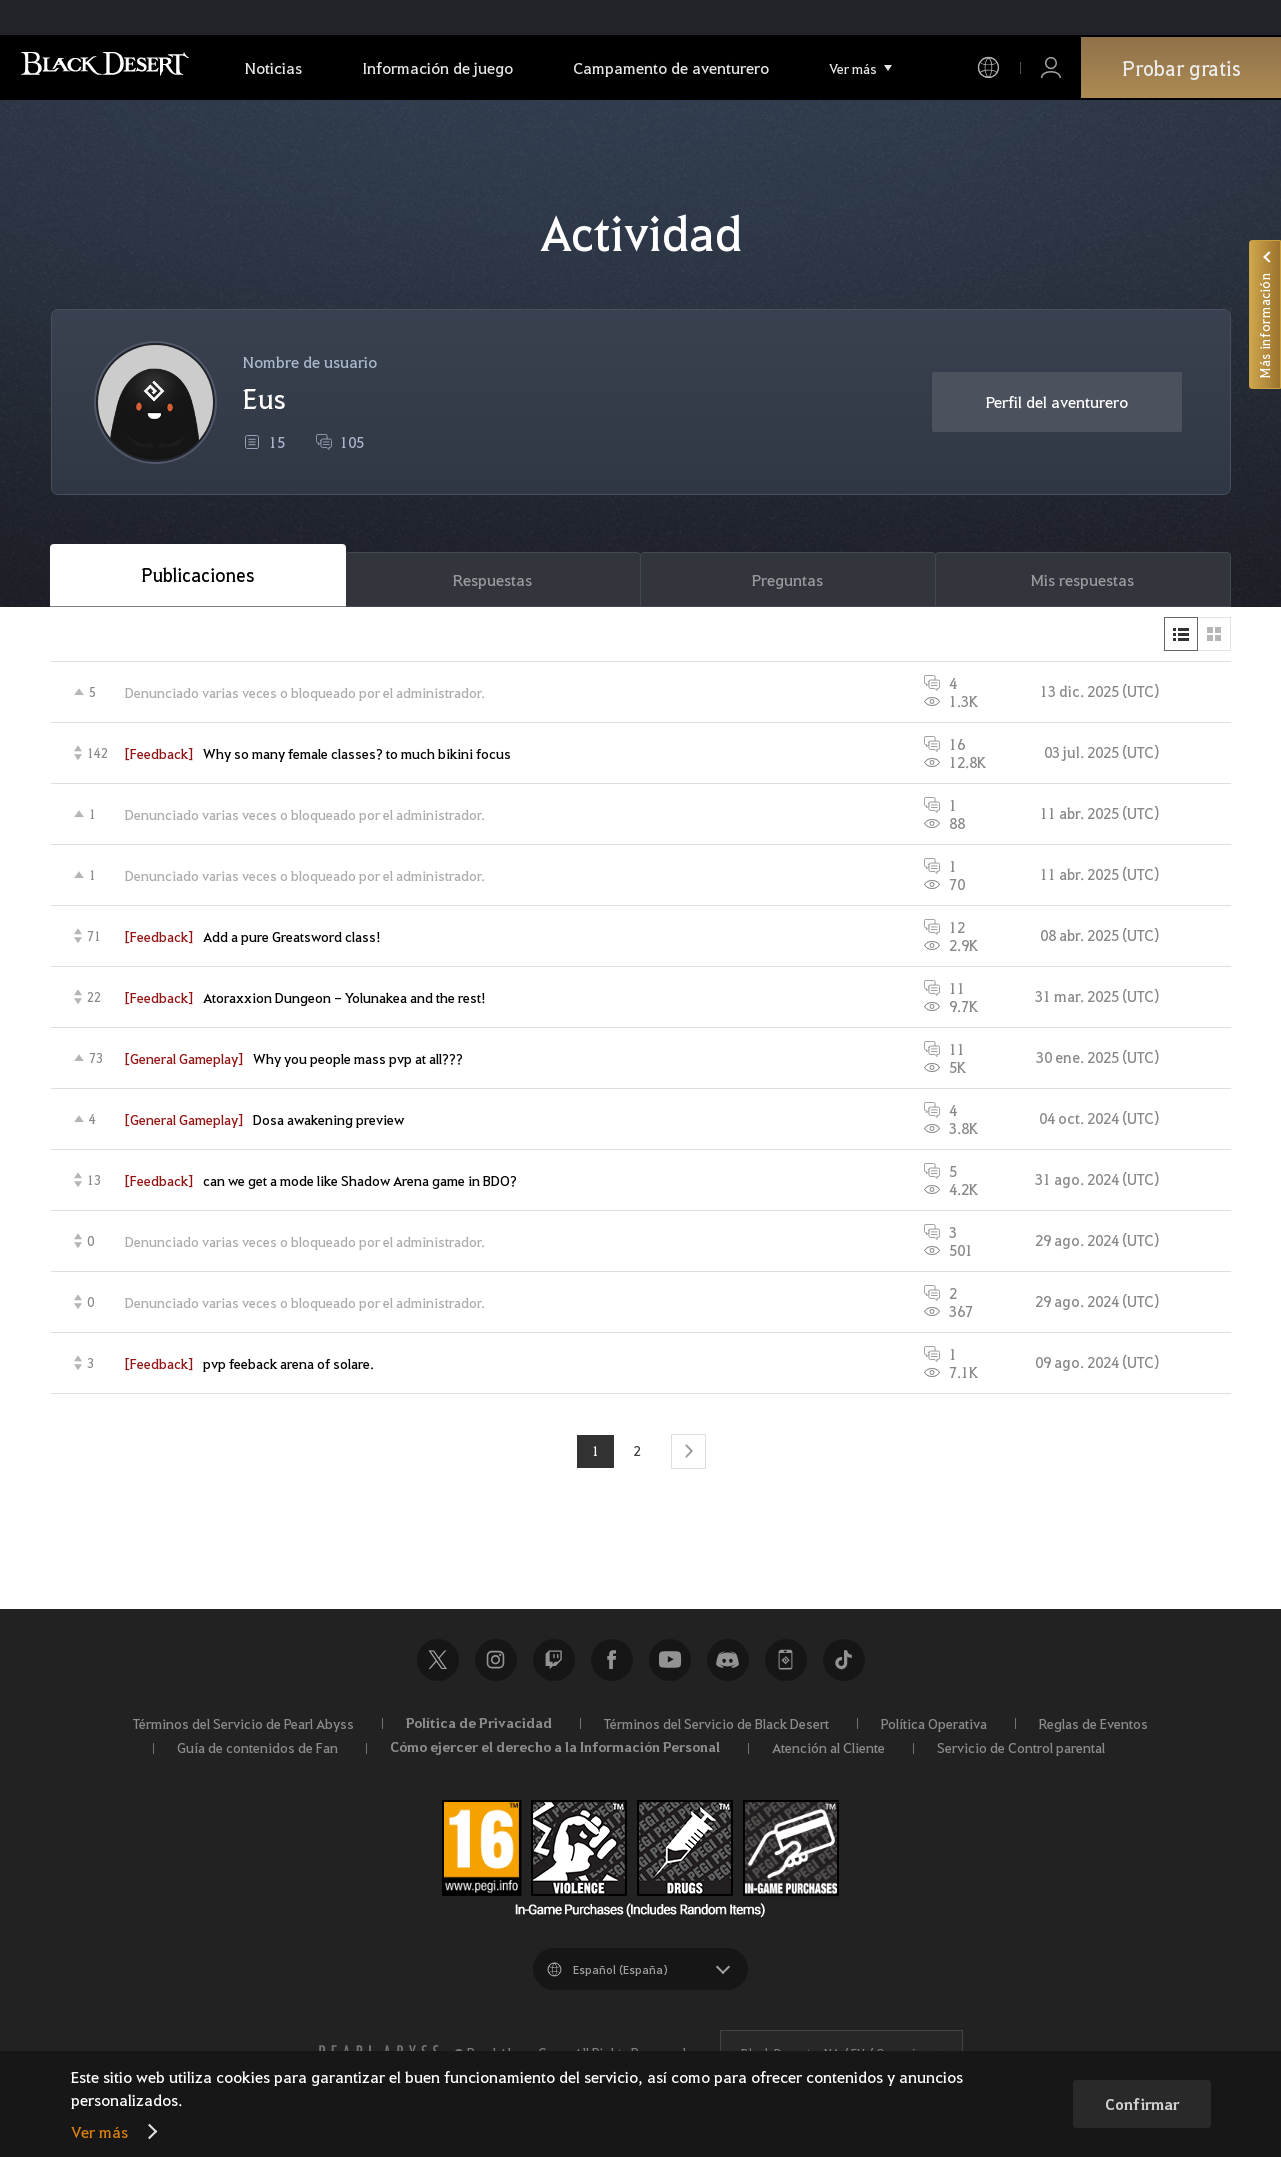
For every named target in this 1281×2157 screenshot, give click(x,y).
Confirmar (1142, 2104)
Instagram (496, 1662)
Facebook (612, 1662)
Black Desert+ (786, 1662)
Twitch (554, 1662)
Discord (728, 1662)
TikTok (844, 1662)
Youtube (670, 1662)
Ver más (99, 2131)
